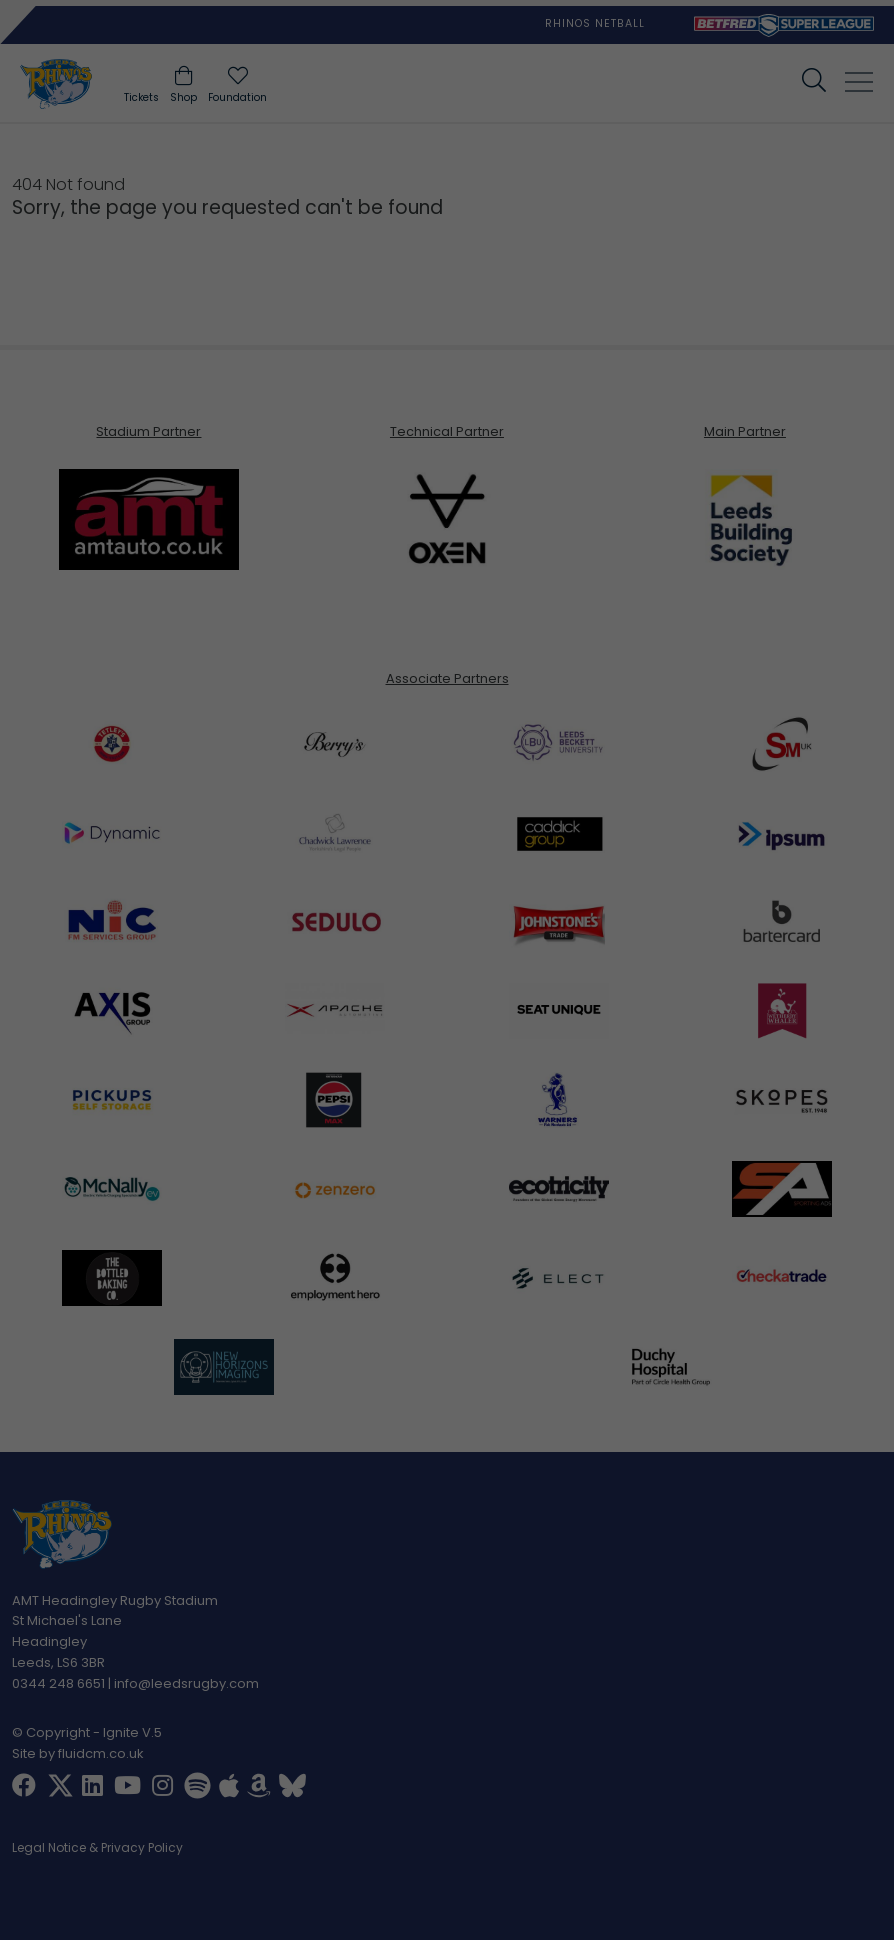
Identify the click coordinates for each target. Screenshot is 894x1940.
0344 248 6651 (58, 1682)
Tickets (141, 97)
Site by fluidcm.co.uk (78, 1753)
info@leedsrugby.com (186, 1682)
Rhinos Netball (595, 23)
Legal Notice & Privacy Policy (97, 1849)
